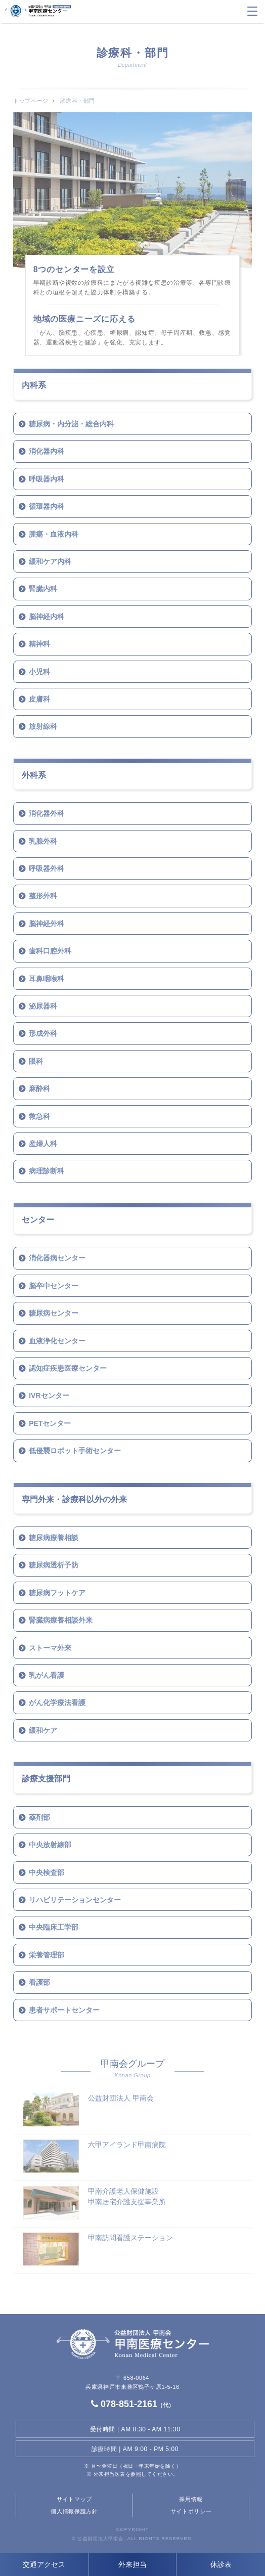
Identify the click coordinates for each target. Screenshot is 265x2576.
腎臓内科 (43, 589)
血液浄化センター (57, 1341)
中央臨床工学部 (53, 1927)
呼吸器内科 (46, 479)
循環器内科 (46, 506)
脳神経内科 (46, 617)
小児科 (39, 672)
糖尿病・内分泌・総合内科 (71, 424)
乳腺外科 (43, 841)
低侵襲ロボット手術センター (75, 1451)
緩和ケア (43, 1730)
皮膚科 (39, 699)
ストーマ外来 (50, 1648)
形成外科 (43, 1033)
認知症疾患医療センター (68, 1368)
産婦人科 (43, 1144)
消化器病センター (57, 1258)
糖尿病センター (53, 1313)
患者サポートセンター (64, 2010)
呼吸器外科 (46, 868)
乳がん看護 (46, 1675)
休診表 (221, 2564)
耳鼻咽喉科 (46, 979)
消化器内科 (46, 451)
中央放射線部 (50, 1845)
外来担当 (132, 2564)
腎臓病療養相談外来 (61, 1620)
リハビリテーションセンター (75, 1900)
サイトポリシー (191, 2511)
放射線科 (43, 726)
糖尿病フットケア (57, 1593)
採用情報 (191, 2499)
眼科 (36, 1061)
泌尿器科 (43, 1006)
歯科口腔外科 (50, 951)
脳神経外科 (46, 924)
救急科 (39, 1116)
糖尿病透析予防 (53, 1565)
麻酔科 (39, 1088)
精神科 (39, 644)
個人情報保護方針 (74, 2511)
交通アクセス (44, 2564)
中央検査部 (46, 1872)
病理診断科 (46, 1171)
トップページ (30, 101)
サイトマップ (74, 2499)
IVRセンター (49, 1395)
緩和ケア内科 (50, 561)
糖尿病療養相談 (53, 1538)
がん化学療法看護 (57, 1702)
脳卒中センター (53, 1286)
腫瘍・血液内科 (53, 534)
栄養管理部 (46, 1955)
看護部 (39, 1982)
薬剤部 (39, 1817)
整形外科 (43, 896)
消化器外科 (46, 813)
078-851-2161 (132, 2404)
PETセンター (50, 1423)
